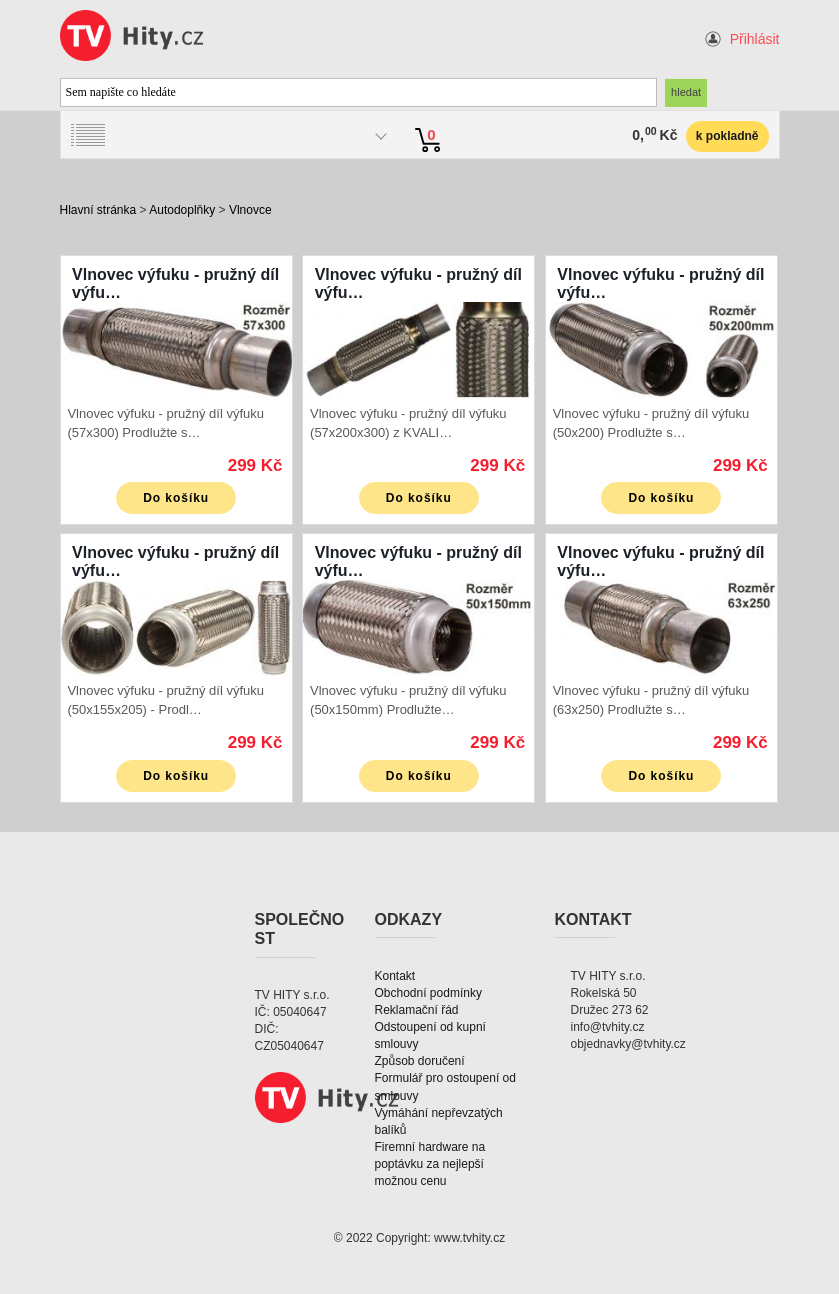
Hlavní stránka (98, 210)
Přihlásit (755, 39)
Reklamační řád (417, 1010)
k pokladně (727, 136)
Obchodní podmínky (428, 993)
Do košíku (176, 498)
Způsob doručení (420, 1061)
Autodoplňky (182, 210)
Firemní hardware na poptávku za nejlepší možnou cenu (430, 1164)
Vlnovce (250, 210)
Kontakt (395, 976)
